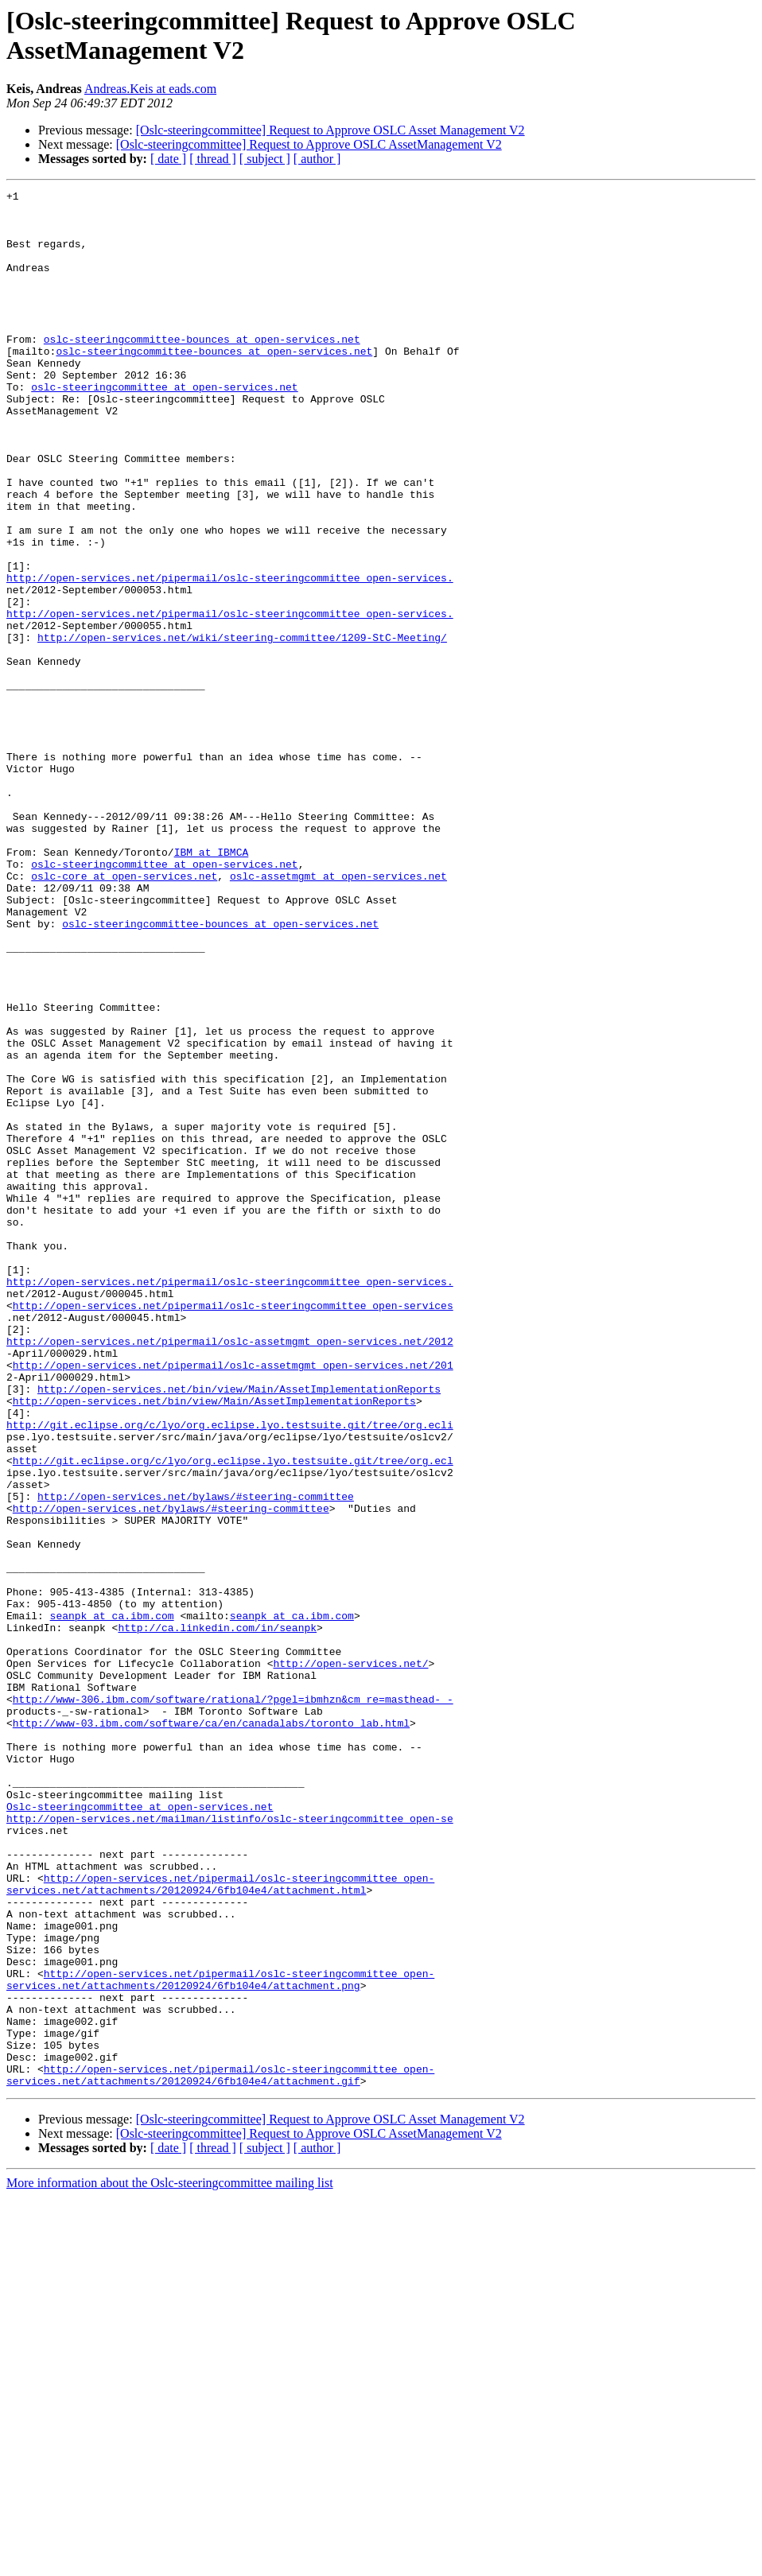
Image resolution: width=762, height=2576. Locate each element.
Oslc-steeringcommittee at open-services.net (139, 2130)
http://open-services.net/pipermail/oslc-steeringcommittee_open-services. (229, 656)
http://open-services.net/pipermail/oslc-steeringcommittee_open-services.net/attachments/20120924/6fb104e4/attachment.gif (220, 2452)
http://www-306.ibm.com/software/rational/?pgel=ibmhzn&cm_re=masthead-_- (233, 2002)
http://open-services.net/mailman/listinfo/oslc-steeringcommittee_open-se (229, 2145)
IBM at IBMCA (211, 985)
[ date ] (168, 158)
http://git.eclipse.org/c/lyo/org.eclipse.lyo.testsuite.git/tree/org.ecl (233, 1715)
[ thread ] (212, 158)
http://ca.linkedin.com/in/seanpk (217, 1916)
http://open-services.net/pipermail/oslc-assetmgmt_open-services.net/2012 (229, 1572)
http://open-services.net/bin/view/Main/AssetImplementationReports (239, 1629)
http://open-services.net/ (350, 1959)
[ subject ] (264, 158)
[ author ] (317, 158)
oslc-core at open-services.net (124, 1014)
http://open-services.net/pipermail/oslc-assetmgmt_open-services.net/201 (233, 1601)
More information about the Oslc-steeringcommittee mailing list (169, 2562)
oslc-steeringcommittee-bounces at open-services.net (202, 370)
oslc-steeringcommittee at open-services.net (164, 427)
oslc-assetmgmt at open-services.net (338, 1014)
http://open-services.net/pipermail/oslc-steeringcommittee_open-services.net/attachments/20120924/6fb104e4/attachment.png (220, 2338)
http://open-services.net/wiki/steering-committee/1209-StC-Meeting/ (242, 728)
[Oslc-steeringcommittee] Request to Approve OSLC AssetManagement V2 (309, 144)
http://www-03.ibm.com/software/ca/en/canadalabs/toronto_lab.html (211, 2030)
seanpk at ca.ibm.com (112, 1901)
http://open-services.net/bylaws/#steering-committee (195, 1758)
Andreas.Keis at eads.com (150, 88)
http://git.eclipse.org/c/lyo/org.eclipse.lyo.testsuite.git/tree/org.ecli (229, 1672)
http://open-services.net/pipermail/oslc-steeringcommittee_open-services (233, 1529)
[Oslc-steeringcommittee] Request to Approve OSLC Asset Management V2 (330, 130)
